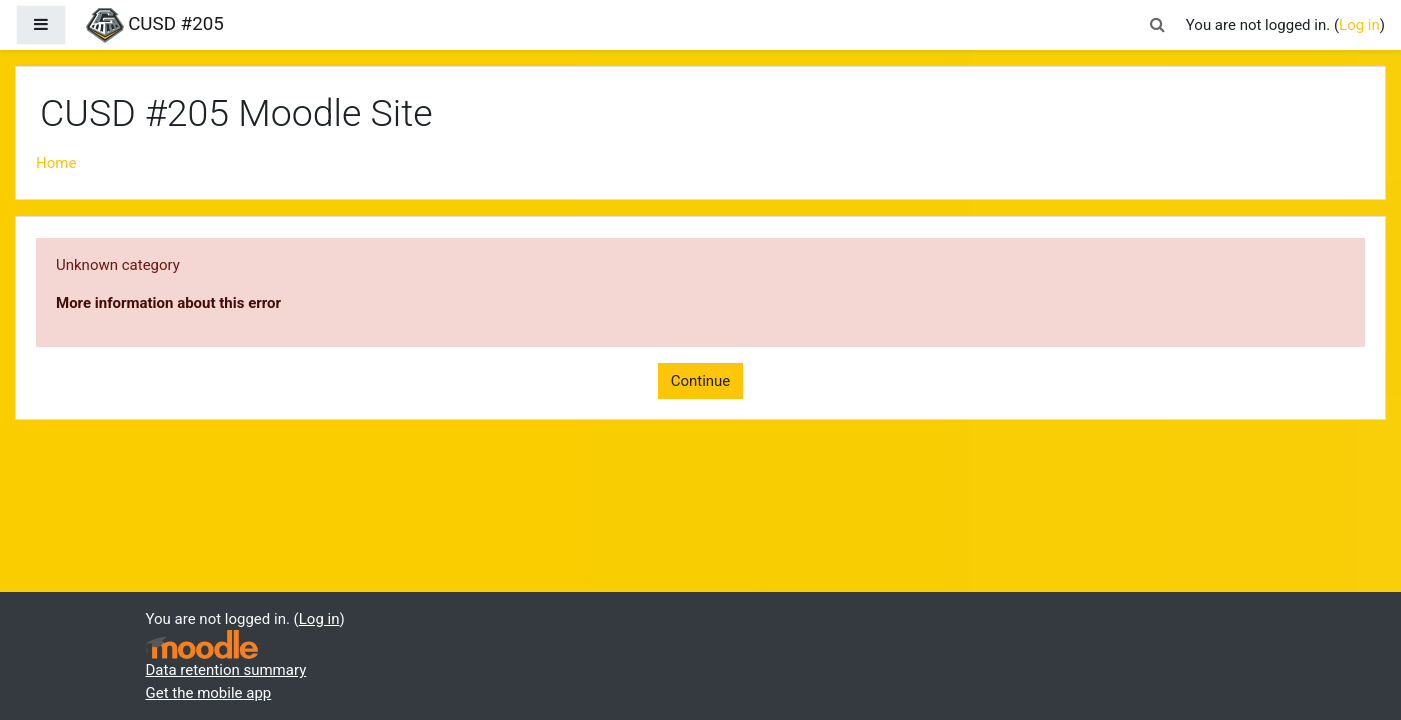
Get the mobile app (209, 693)
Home (56, 163)
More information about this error (168, 303)
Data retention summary (226, 670)
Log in (1359, 25)
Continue (701, 381)
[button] (1158, 25)
